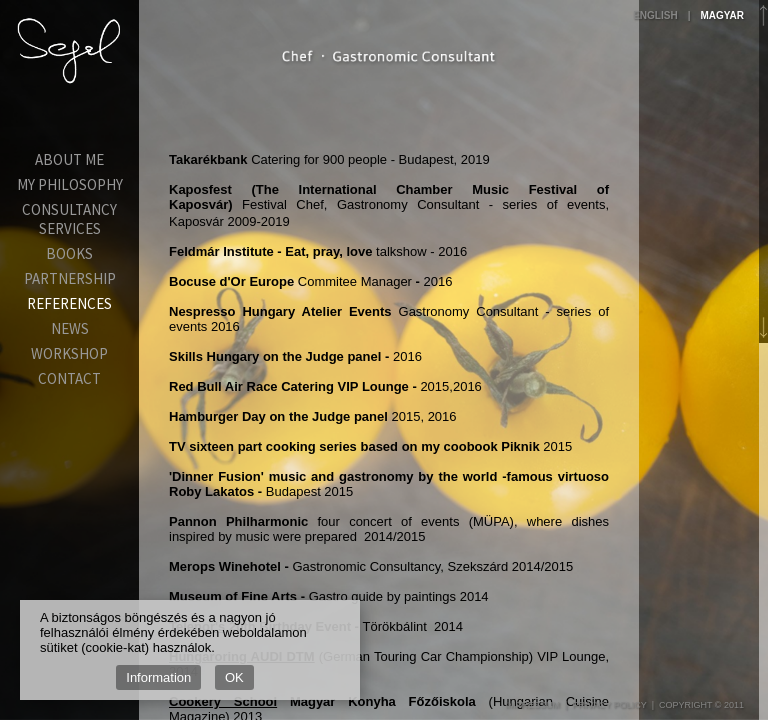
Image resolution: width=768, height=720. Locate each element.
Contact (69, 378)
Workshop (69, 353)
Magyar (722, 15)
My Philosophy (70, 184)
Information (158, 677)
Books (69, 253)
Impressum (533, 705)
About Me (69, 159)
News (70, 328)
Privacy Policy (609, 705)
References (69, 303)
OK (234, 677)
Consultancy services (69, 219)
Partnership (70, 278)
